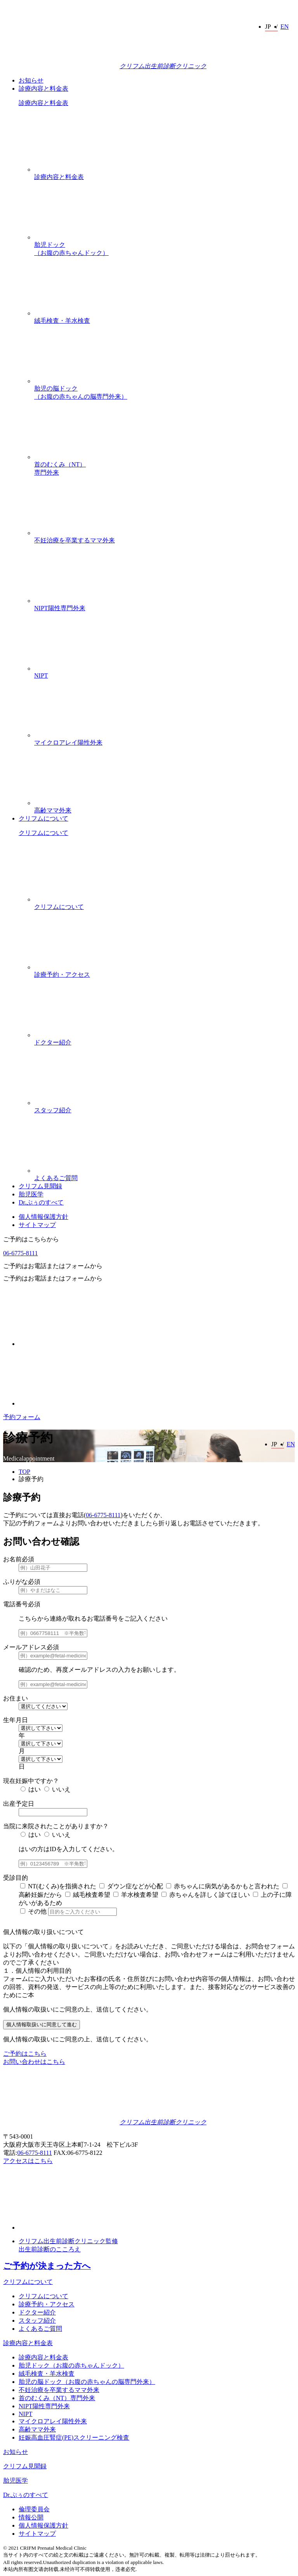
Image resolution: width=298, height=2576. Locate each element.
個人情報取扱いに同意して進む (41, 2024)
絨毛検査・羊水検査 (164, 290)
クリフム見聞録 (40, 1186)
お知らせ (31, 80)
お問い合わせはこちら (34, 2061)
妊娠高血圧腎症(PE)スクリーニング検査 (74, 2437)
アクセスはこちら (28, 2161)
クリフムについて (43, 818)
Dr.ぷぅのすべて (41, 1202)
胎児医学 (31, 1194)
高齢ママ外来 (164, 780)
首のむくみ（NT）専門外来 (164, 438)
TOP (24, 1471)
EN (285, 26)
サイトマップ (37, 1225)
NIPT (164, 646)
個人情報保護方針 (43, 1216)
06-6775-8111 (20, 1253)
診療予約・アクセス (164, 944)
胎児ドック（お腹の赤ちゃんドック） (164, 218)
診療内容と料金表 (43, 88)
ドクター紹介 (164, 1012)
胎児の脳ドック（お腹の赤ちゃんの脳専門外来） (164, 362)
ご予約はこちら (25, 2053)
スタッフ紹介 (164, 1080)
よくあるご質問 (164, 1148)
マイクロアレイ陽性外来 (164, 712)
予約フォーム (21, 1417)
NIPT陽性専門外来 (164, 578)
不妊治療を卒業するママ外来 (164, 510)
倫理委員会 (34, 2509)
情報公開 (31, 2517)
